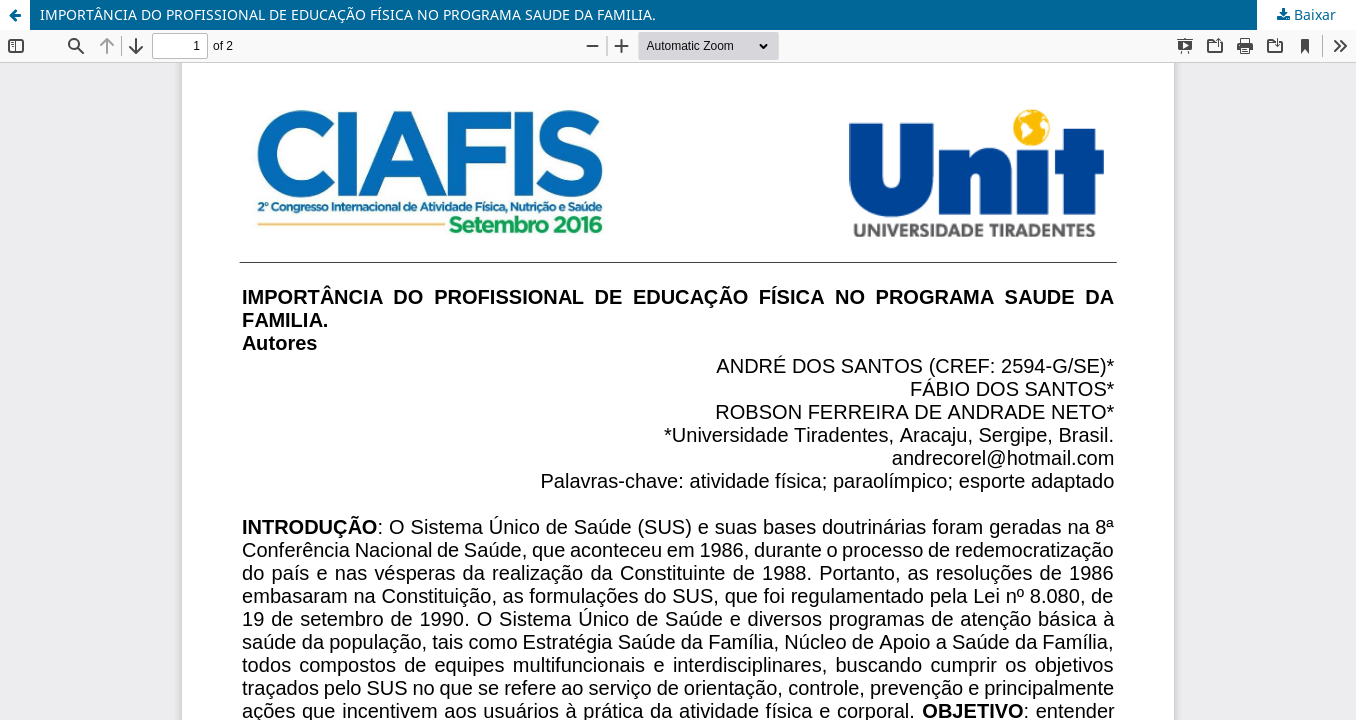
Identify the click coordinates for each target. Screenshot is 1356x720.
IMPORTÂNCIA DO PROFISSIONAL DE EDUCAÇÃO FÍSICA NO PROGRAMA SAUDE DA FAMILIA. (348, 14)
